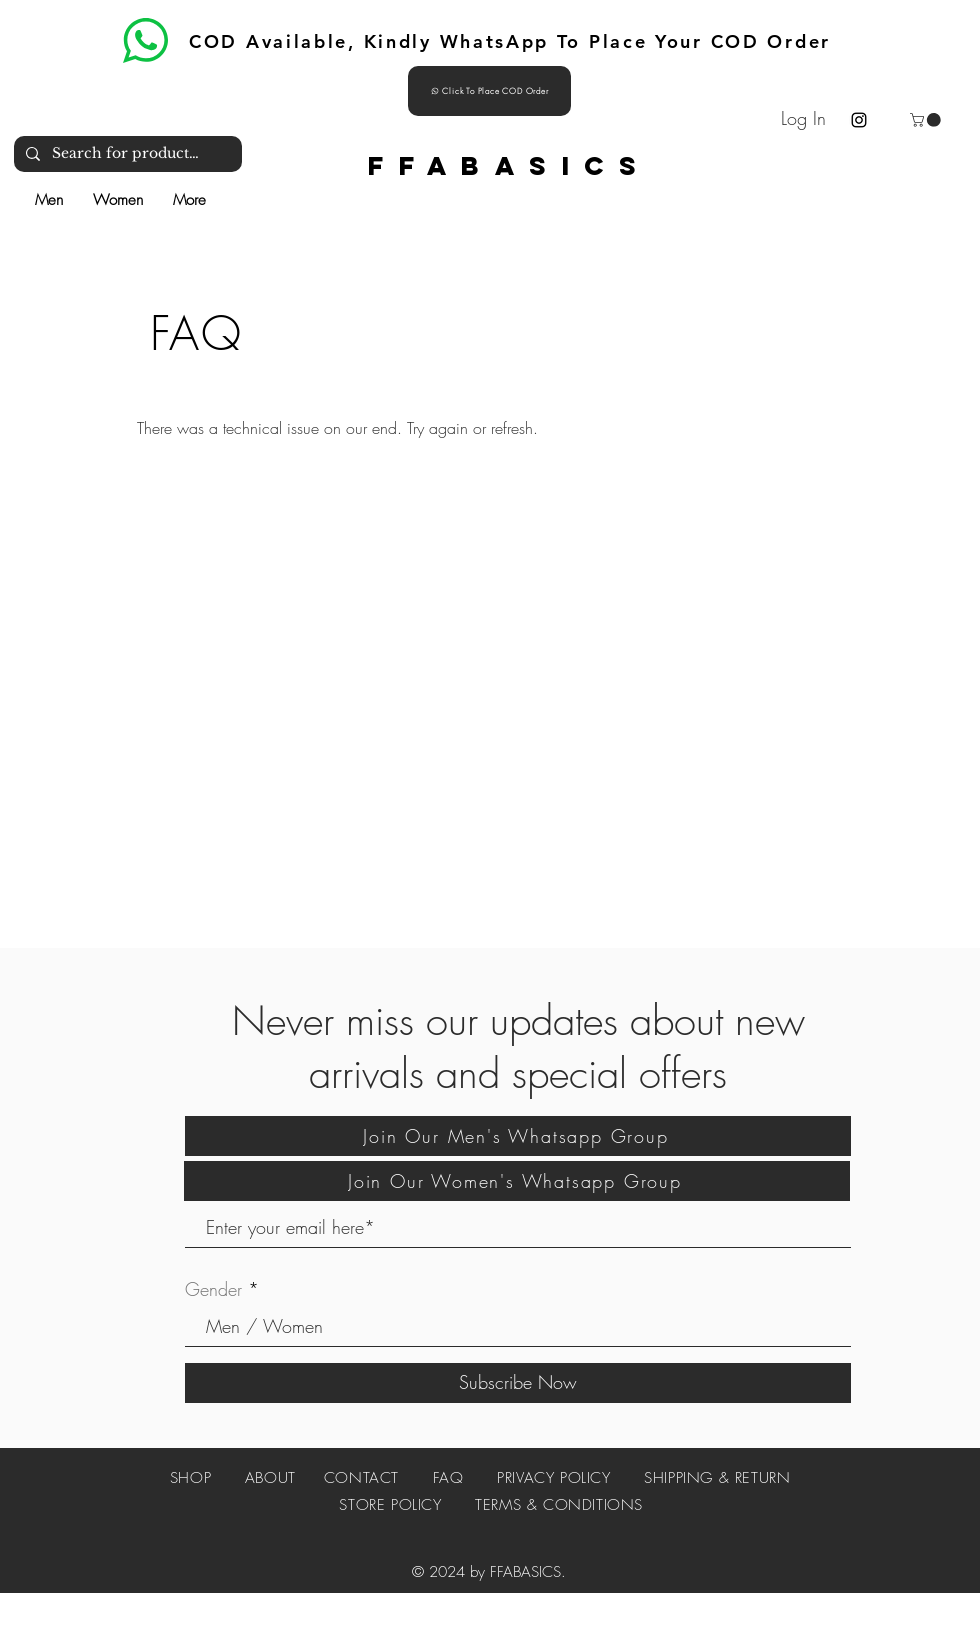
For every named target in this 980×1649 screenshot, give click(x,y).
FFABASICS (509, 165)
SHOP (190, 1478)
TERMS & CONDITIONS (559, 1505)
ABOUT (284, 1478)
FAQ (448, 1478)
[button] (927, 120)
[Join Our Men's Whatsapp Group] (518, 1136)
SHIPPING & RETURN (717, 1478)
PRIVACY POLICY (553, 1478)
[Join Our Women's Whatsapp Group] (517, 1181)
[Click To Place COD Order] (489, 91)
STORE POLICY (393, 1505)
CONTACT (361, 1478)
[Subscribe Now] (518, 1383)
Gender (213, 1289)
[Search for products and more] (126, 154)
